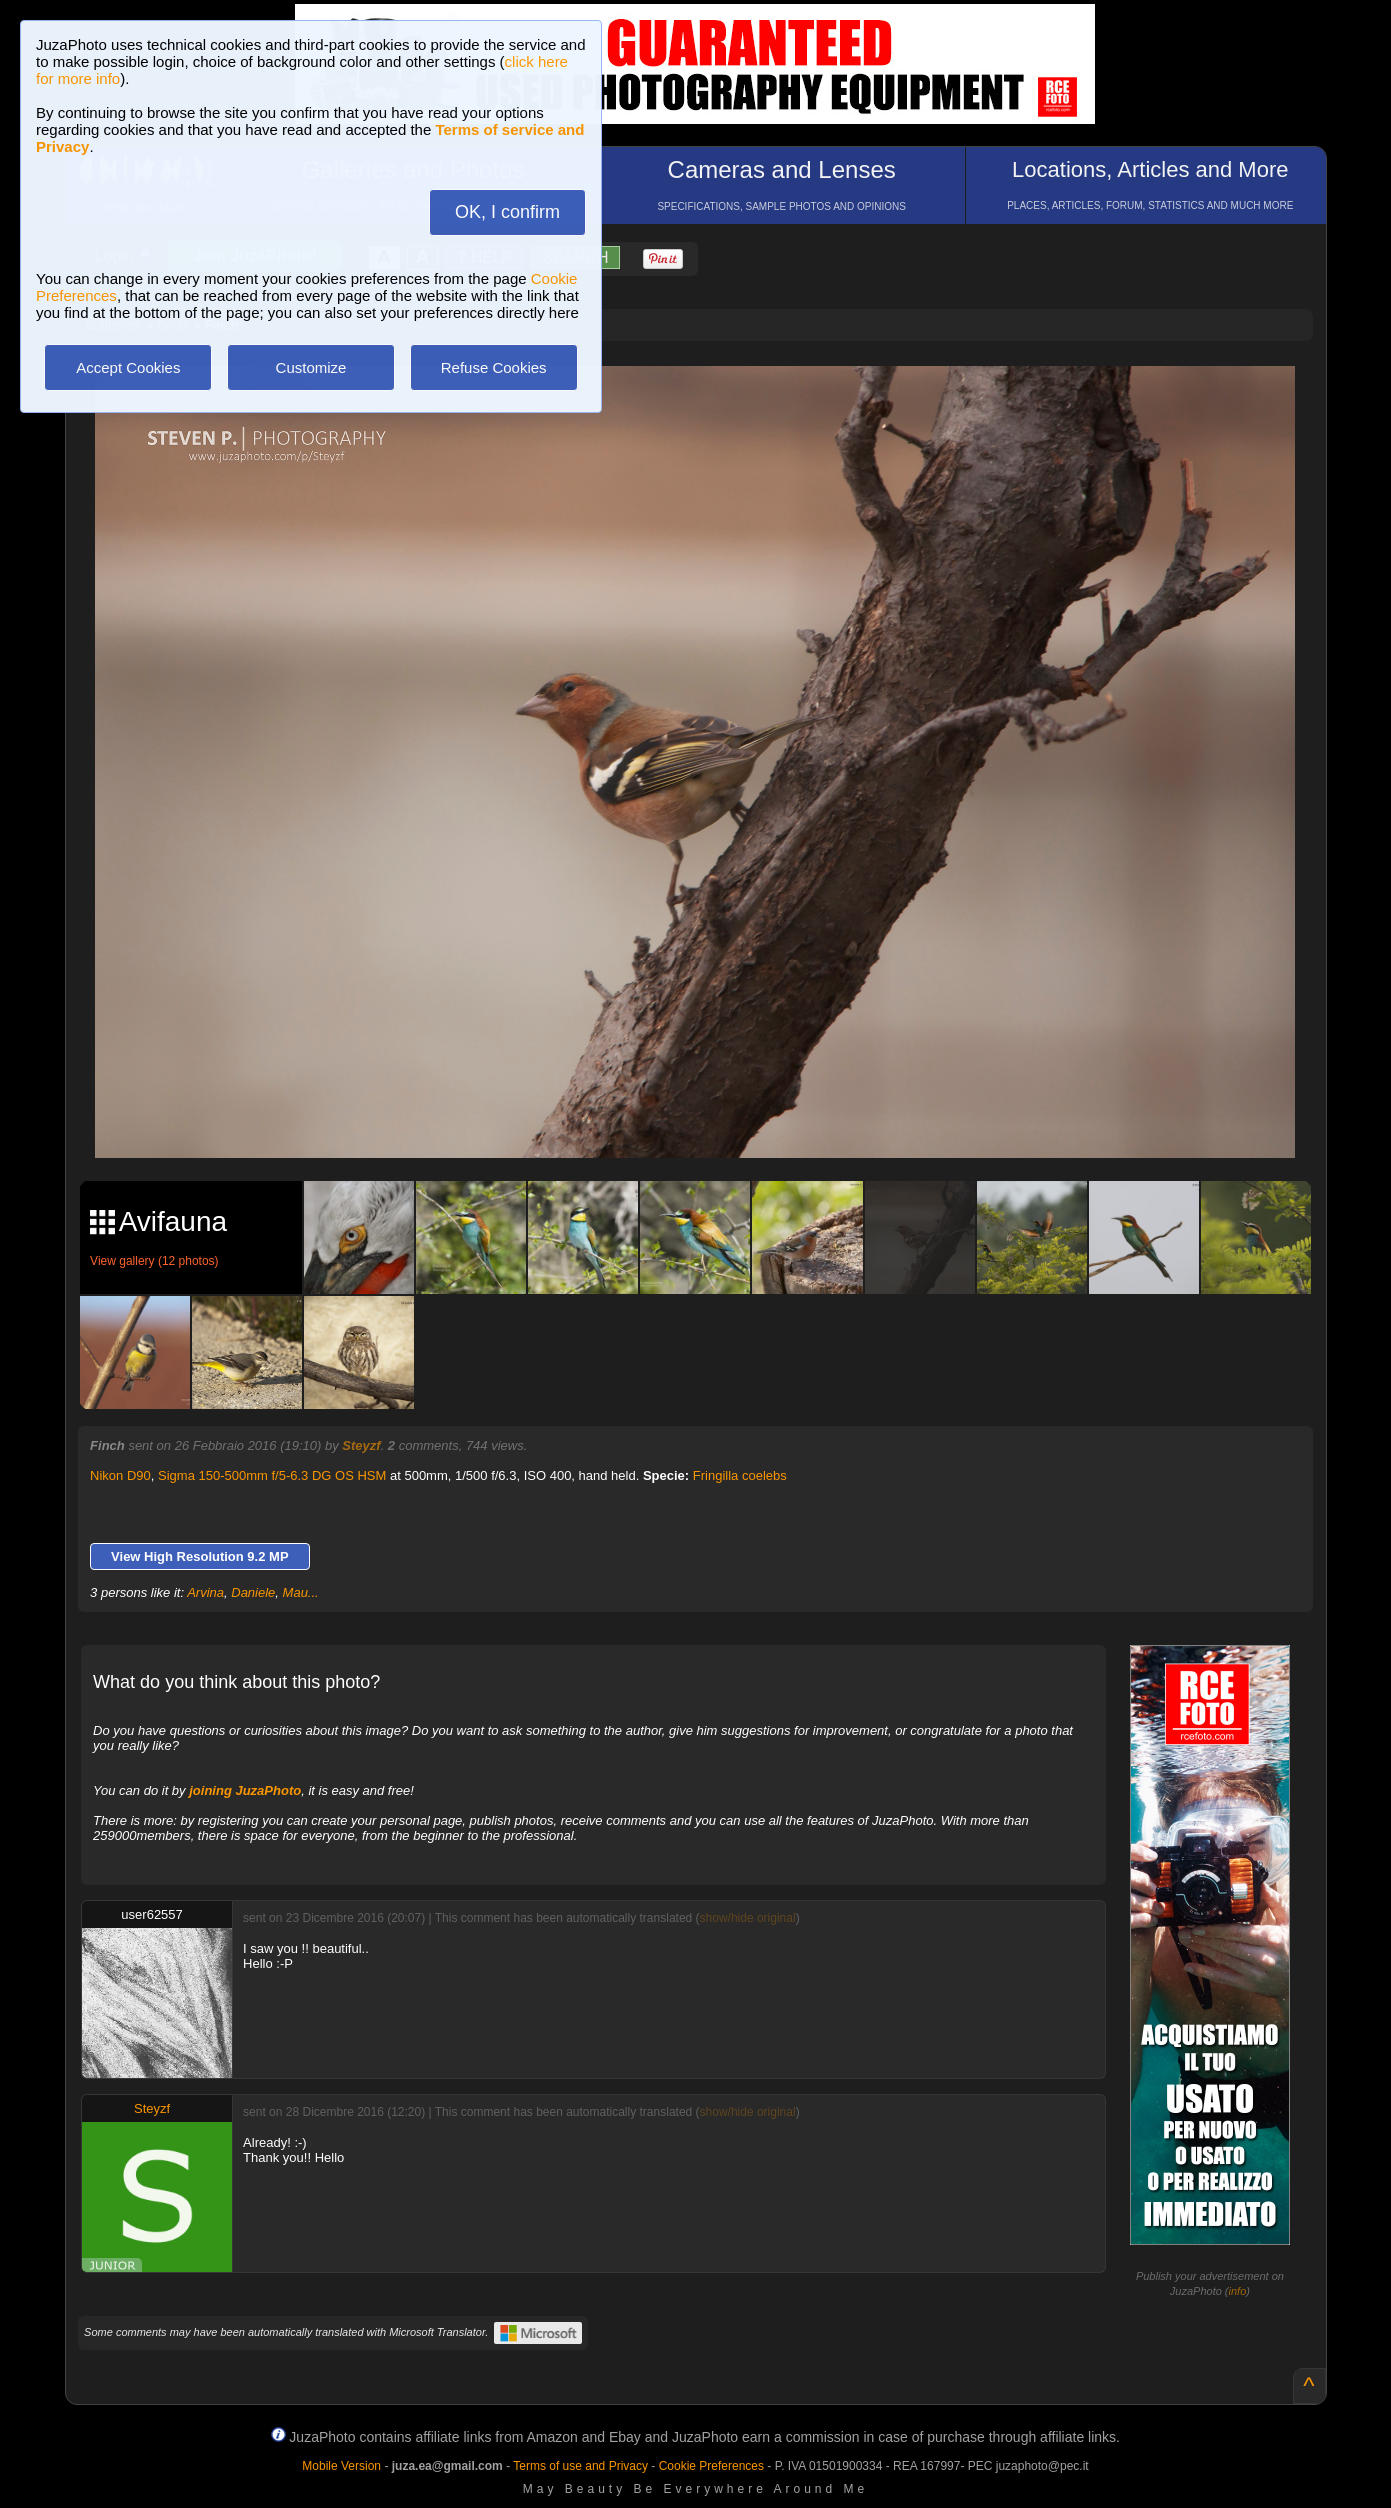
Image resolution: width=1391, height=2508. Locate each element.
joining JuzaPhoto (245, 1790)
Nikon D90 (120, 1475)
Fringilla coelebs (740, 1475)
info (1238, 2291)
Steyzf (361, 1445)
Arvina (205, 1592)
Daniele (253, 1592)
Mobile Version (341, 2466)
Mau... (301, 1592)
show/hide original (748, 1918)
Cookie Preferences (711, 2466)
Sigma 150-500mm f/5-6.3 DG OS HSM (272, 1475)
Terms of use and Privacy (580, 2466)
